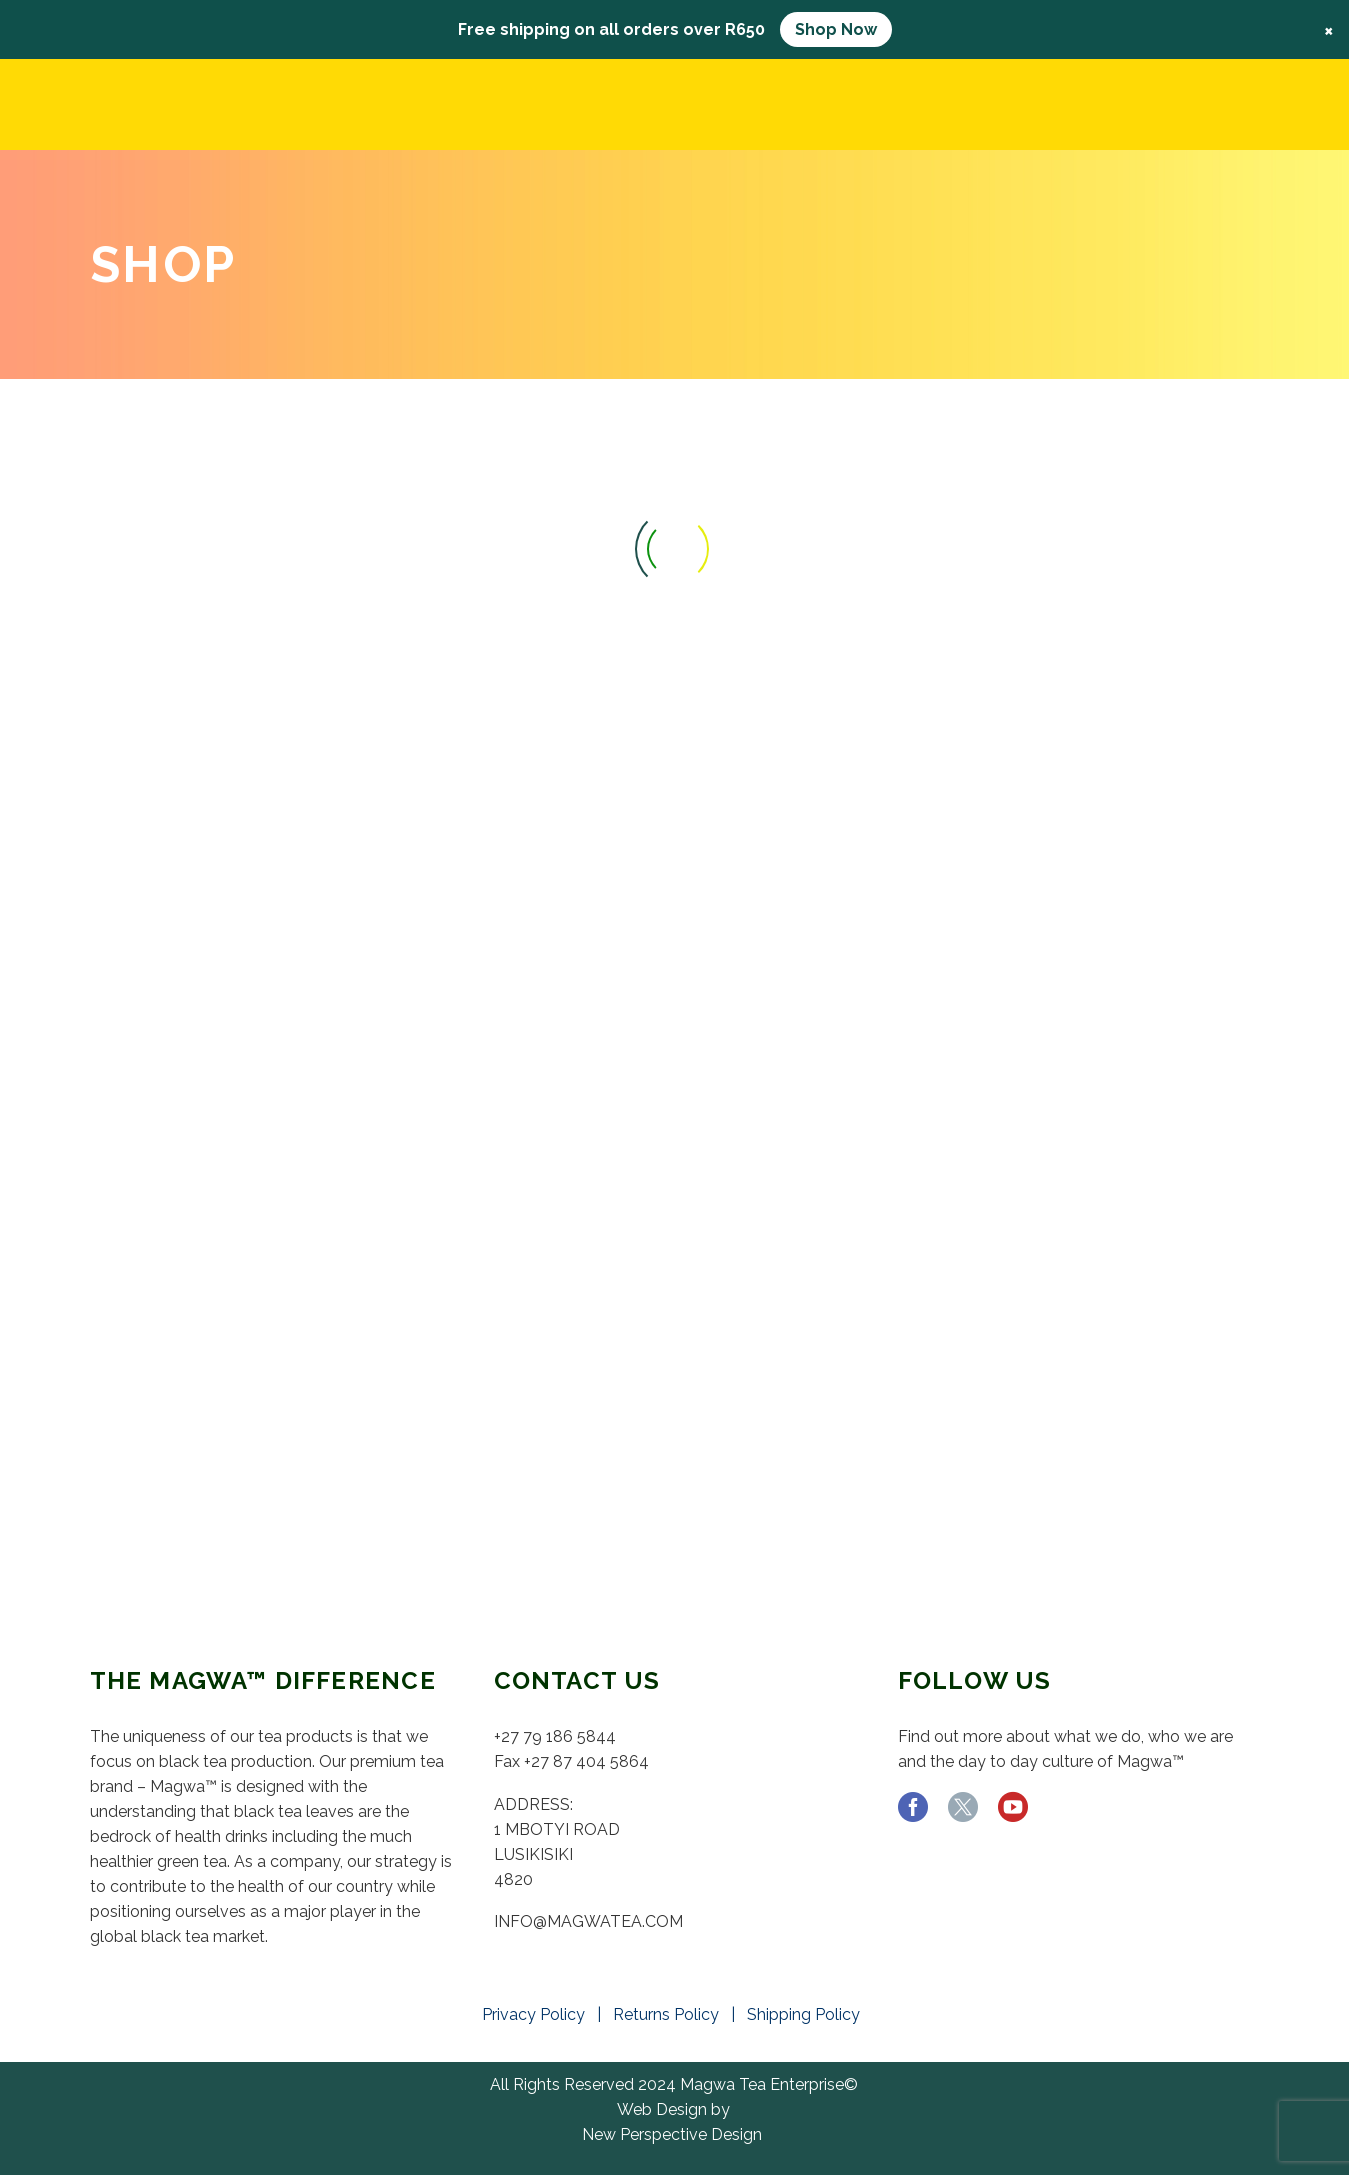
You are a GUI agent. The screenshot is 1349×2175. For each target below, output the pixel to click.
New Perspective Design (672, 2134)
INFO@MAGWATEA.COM (588, 1921)
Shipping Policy (807, 2014)
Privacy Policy (537, 2014)
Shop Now (836, 29)
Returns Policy (670, 2014)
